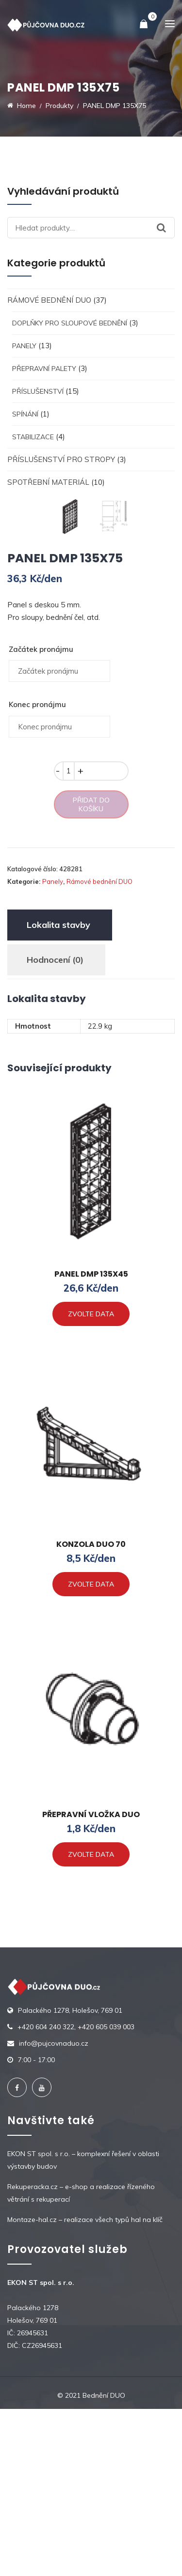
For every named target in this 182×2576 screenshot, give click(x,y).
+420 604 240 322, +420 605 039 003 (75, 2194)
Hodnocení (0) (55, 1126)
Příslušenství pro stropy (61, 459)
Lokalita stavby (58, 1091)
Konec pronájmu (37, 871)
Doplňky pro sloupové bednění (69, 323)
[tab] (58, 1092)
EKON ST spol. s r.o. (38, 2320)
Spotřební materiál (48, 482)
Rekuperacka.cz (32, 2353)
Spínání (25, 414)
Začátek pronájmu (41, 816)
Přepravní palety (44, 368)
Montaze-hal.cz (32, 2386)
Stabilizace (33, 436)
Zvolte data (91, 1481)
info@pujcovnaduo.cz (53, 2210)
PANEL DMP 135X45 (91, 1441)
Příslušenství (38, 391)
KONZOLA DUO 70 (91, 1711)
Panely (24, 345)
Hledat (166, 227)
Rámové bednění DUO (49, 300)
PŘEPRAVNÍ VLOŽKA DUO (91, 1981)
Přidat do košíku (91, 971)
